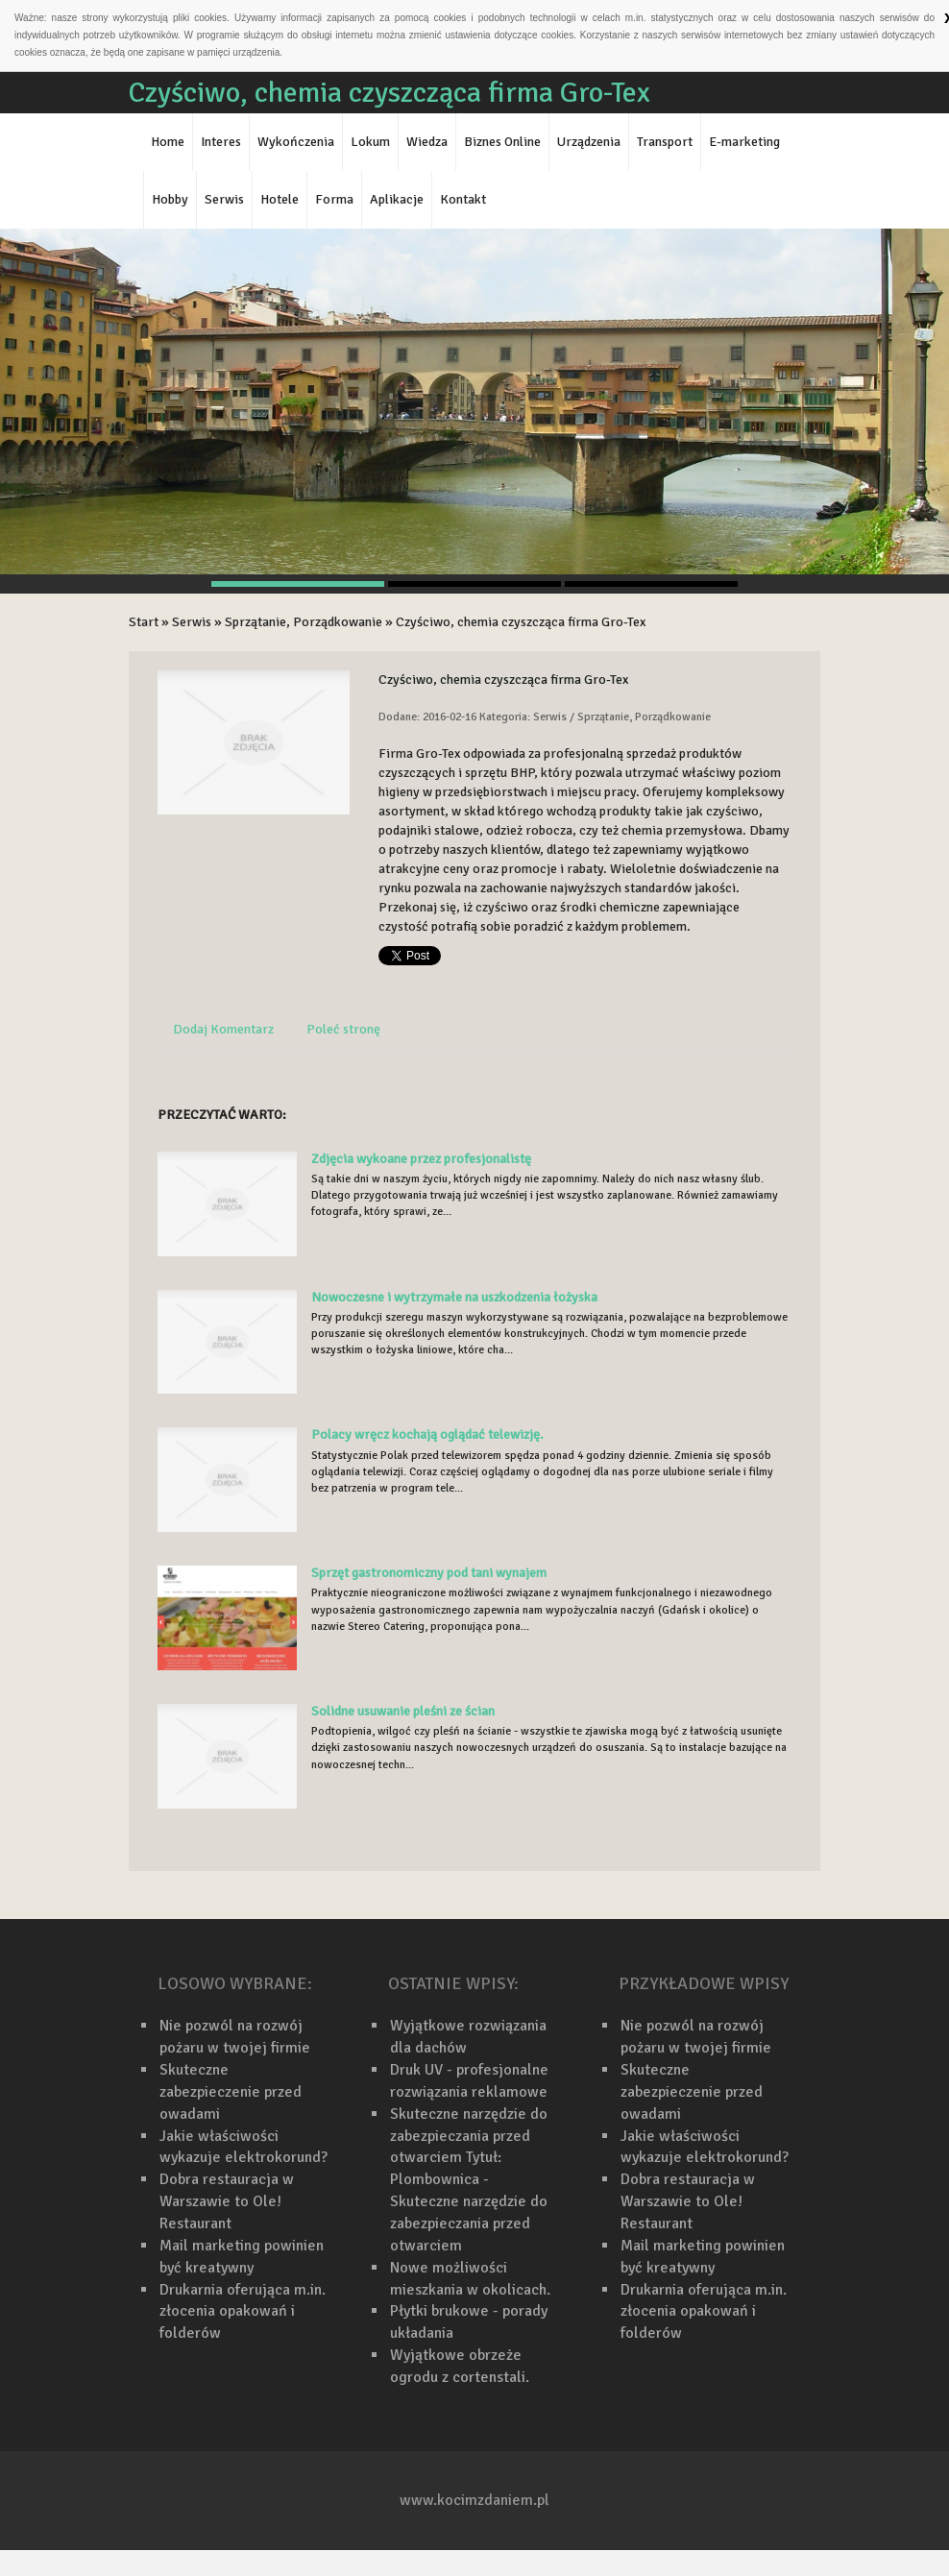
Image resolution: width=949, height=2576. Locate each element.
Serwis (191, 622)
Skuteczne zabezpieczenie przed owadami (230, 2092)
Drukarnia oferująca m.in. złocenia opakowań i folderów (242, 2312)
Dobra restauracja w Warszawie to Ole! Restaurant (226, 2201)
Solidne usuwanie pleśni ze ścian (403, 1711)
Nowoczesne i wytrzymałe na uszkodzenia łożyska (454, 1297)
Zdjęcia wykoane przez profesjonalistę (421, 1159)
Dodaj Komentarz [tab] (223, 1029)
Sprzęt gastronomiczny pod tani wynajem (429, 1573)
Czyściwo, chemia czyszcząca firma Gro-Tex (520, 622)
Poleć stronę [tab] (343, 1029)
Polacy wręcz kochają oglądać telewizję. (427, 1434)
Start (143, 622)
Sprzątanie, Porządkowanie (303, 622)
